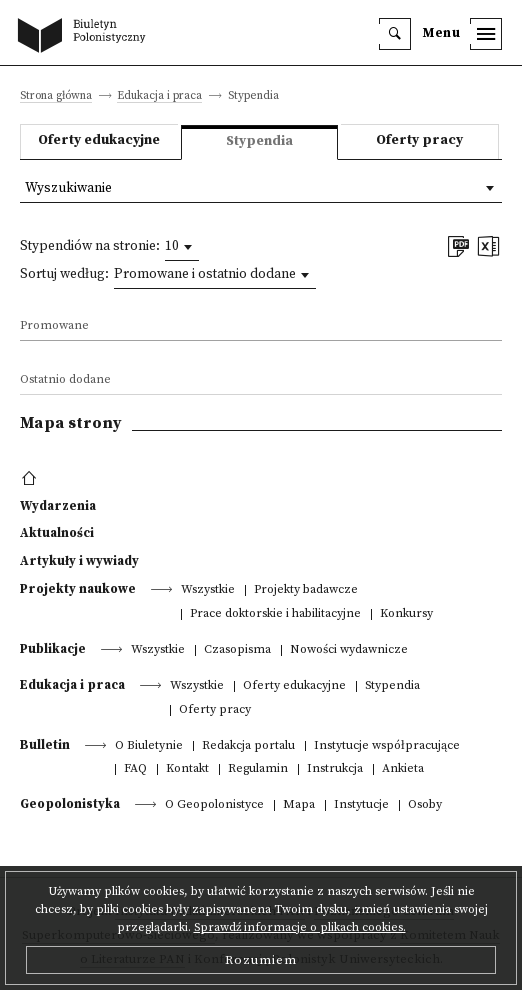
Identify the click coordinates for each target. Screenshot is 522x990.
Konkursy (406, 614)
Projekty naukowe (78, 589)
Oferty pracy (419, 140)
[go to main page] (86, 37)
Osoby (425, 805)
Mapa (299, 805)
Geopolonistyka (70, 804)
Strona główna (56, 96)
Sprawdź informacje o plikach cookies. (300, 927)
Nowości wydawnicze (349, 650)
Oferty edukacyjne (99, 140)
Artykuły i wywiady (79, 561)
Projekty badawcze (306, 590)
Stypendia (392, 686)
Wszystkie (208, 590)
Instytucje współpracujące (387, 746)
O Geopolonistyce (214, 805)
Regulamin (258, 769)
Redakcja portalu (248, 746)
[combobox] (182, 247)
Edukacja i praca (159, 96)
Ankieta (403, 769)
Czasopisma (237, 650)
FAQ (135, 769)
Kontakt (187, 769)
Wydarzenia (58, 506)
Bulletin (45, 745)
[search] (395, 34)
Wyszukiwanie (68, 188)
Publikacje (53, 649)
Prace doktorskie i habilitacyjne (275, 614)
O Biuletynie (149, 746)
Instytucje (361, 805)
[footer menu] (31, 479)
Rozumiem (261, 960)
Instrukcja (335, 769)
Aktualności (57, 533)
